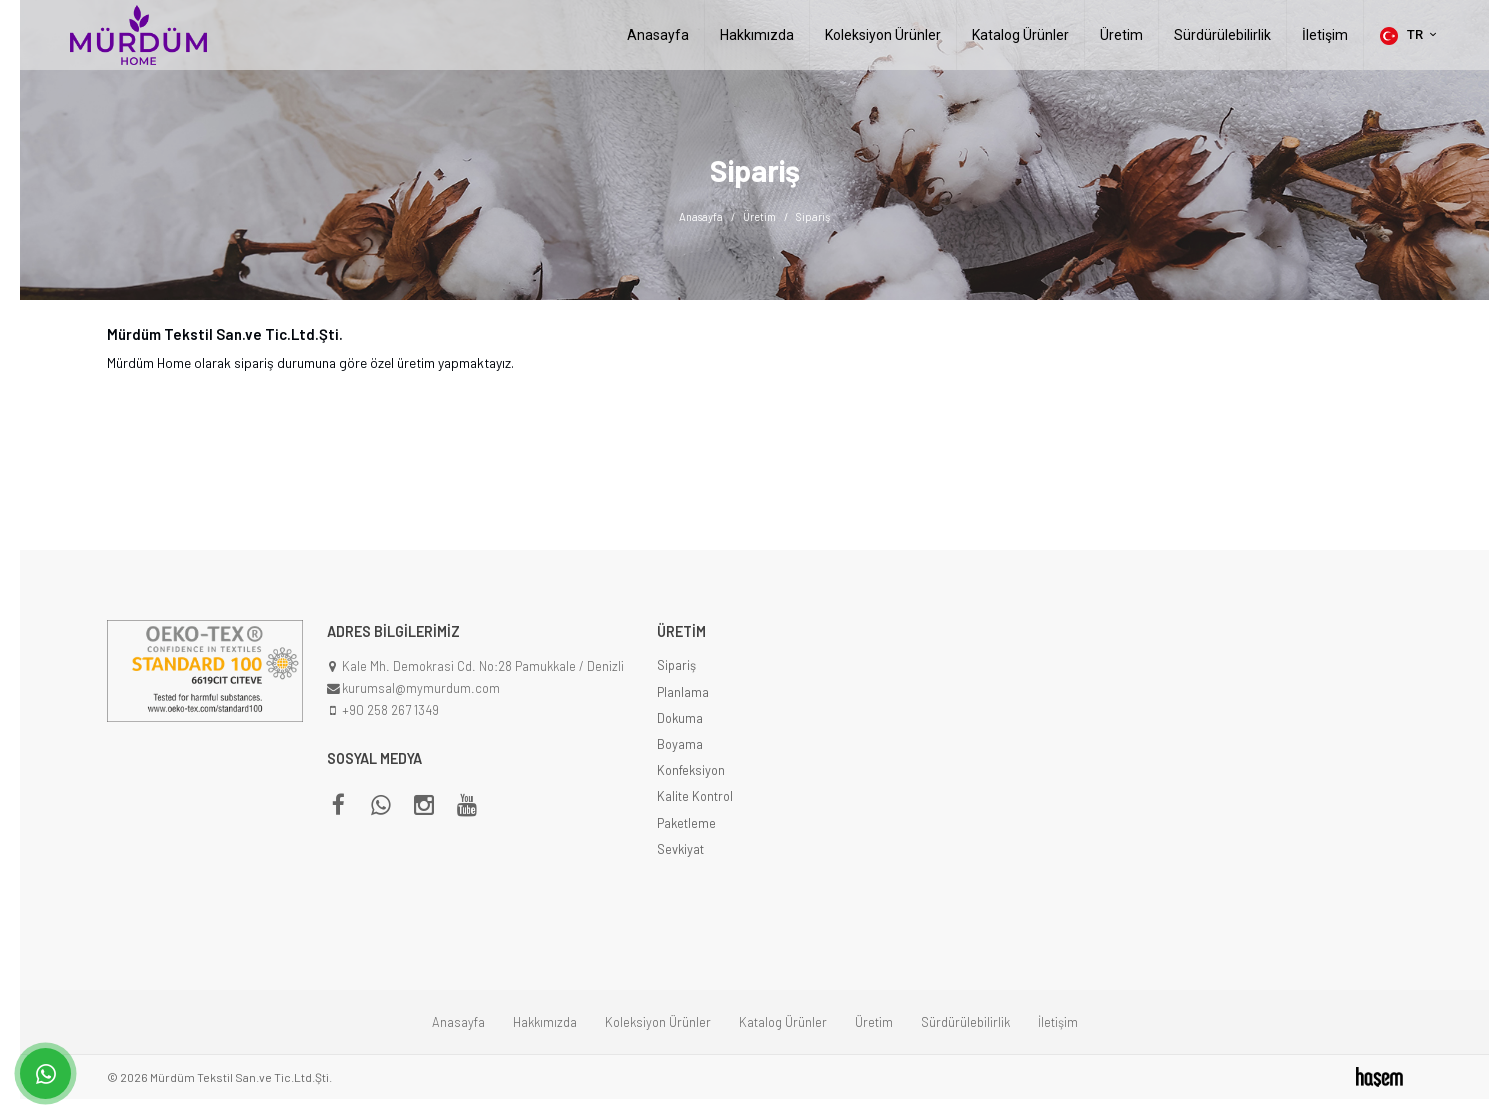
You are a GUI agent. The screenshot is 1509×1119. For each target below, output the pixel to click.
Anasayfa (658, 35)
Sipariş (676, 665)
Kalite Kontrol (695, 796)
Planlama (683, 692)
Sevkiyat (680, 849)
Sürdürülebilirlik (1222, 35)
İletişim (1325, 35)
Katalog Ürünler (1020, 35)
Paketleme (686, 823)
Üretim (1121, 35)
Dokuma (680, 718)
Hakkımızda (757, 35)
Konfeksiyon (691, 770)
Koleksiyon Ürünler (883, 35)
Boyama (680, 744)
